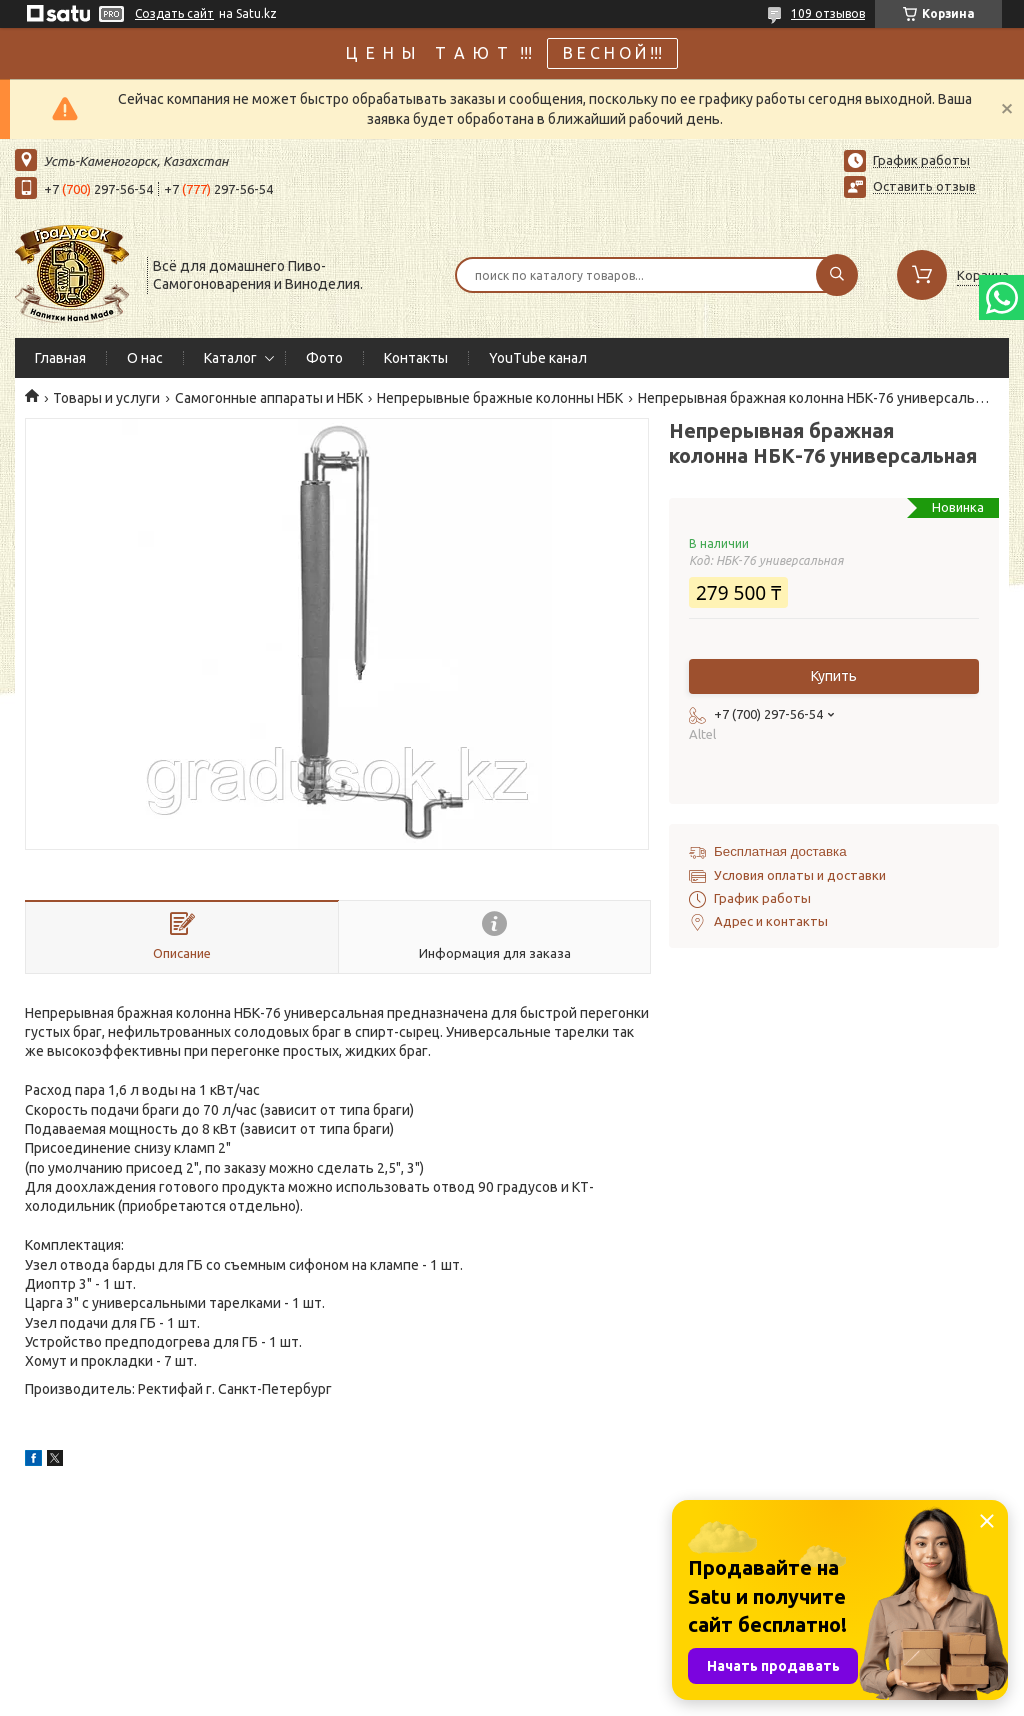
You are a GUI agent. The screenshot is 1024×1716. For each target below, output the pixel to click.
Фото (324, 358)
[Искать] (837, 275)
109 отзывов (828, 13)
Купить (834, 676)
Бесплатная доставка (780, 851)
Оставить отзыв (924, 186)
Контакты (416, 358)
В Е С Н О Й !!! (612, 53)
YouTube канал (538, 358)
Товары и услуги (106, 398)
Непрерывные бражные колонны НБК (500, 398)
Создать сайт (174, 13)
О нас (145, 358)
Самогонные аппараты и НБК (269, 398)
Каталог (230, 358)
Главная (60, 358)
